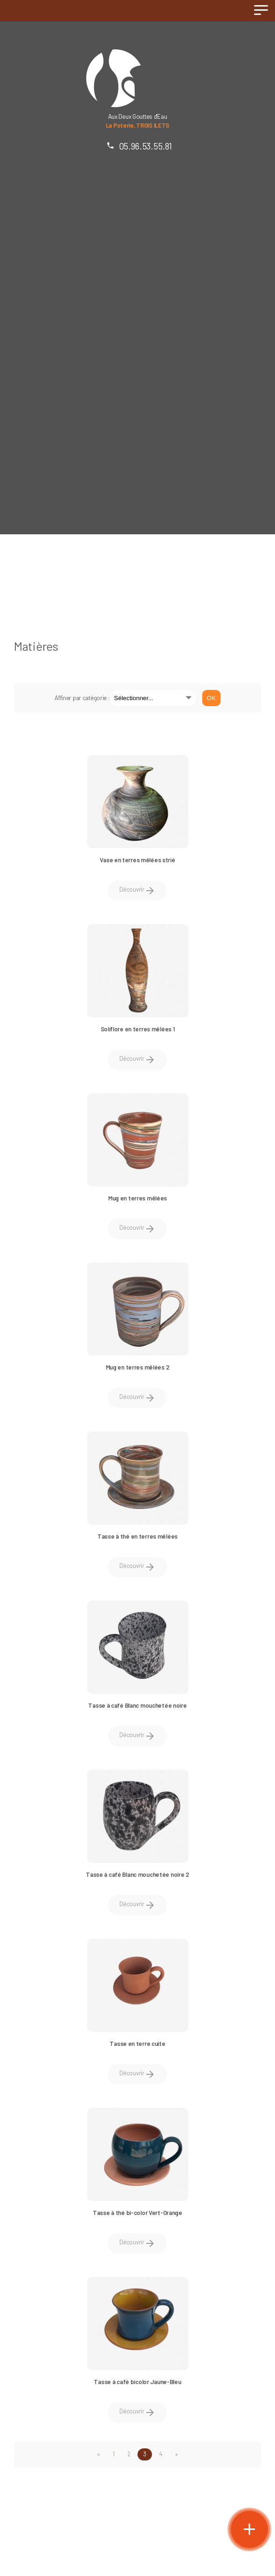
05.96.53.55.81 (145, 145)
